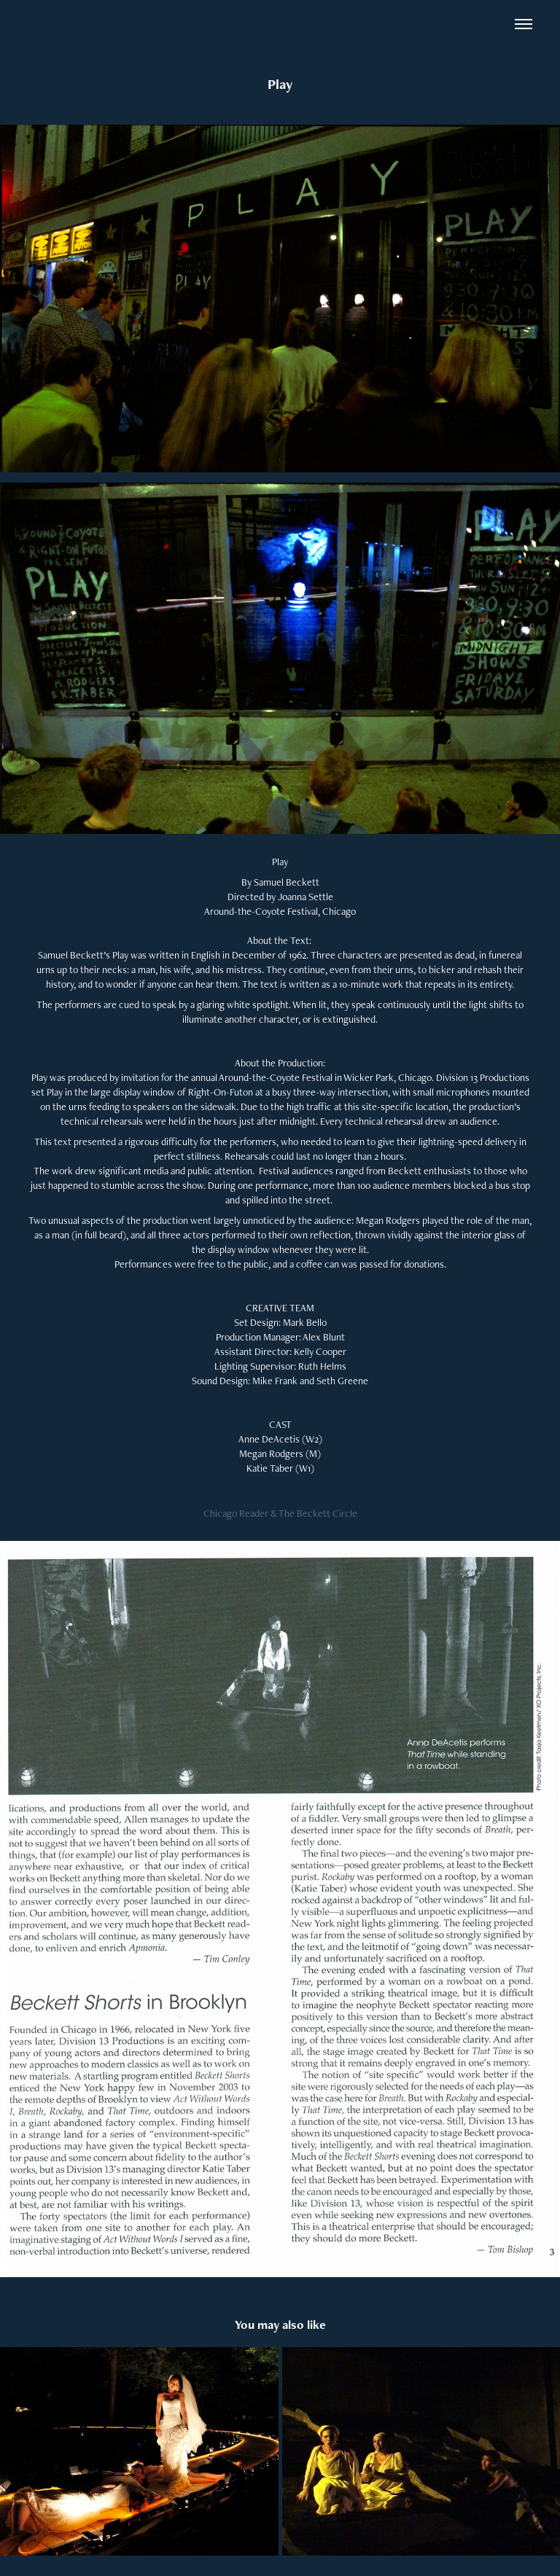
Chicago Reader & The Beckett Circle (280, 1513)
